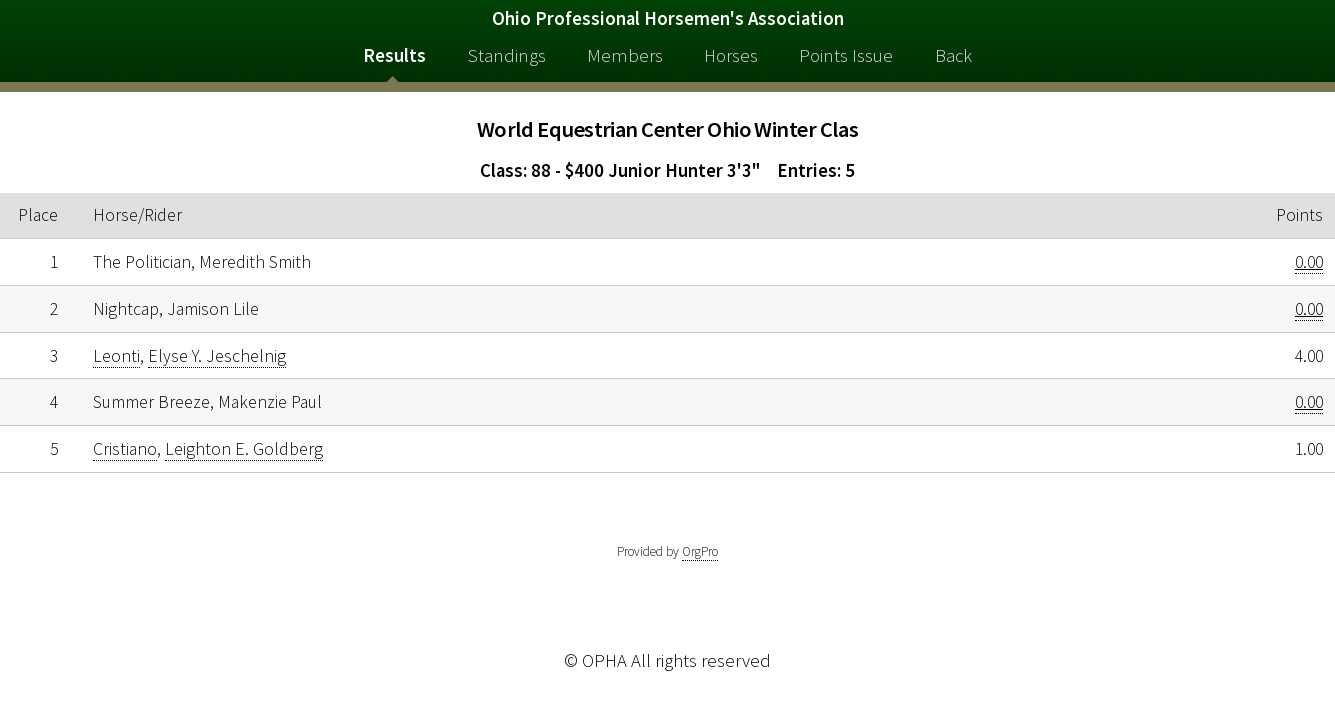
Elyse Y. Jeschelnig (217, 356)
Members (625, 55)
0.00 (1309, 262)
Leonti (116, 356)
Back (953, 55)
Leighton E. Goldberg (244, 449)
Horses (731, 55)
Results (394, 55)
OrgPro (700, 551)
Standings (507, 55)
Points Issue (846, 55)
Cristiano (125, 449)
